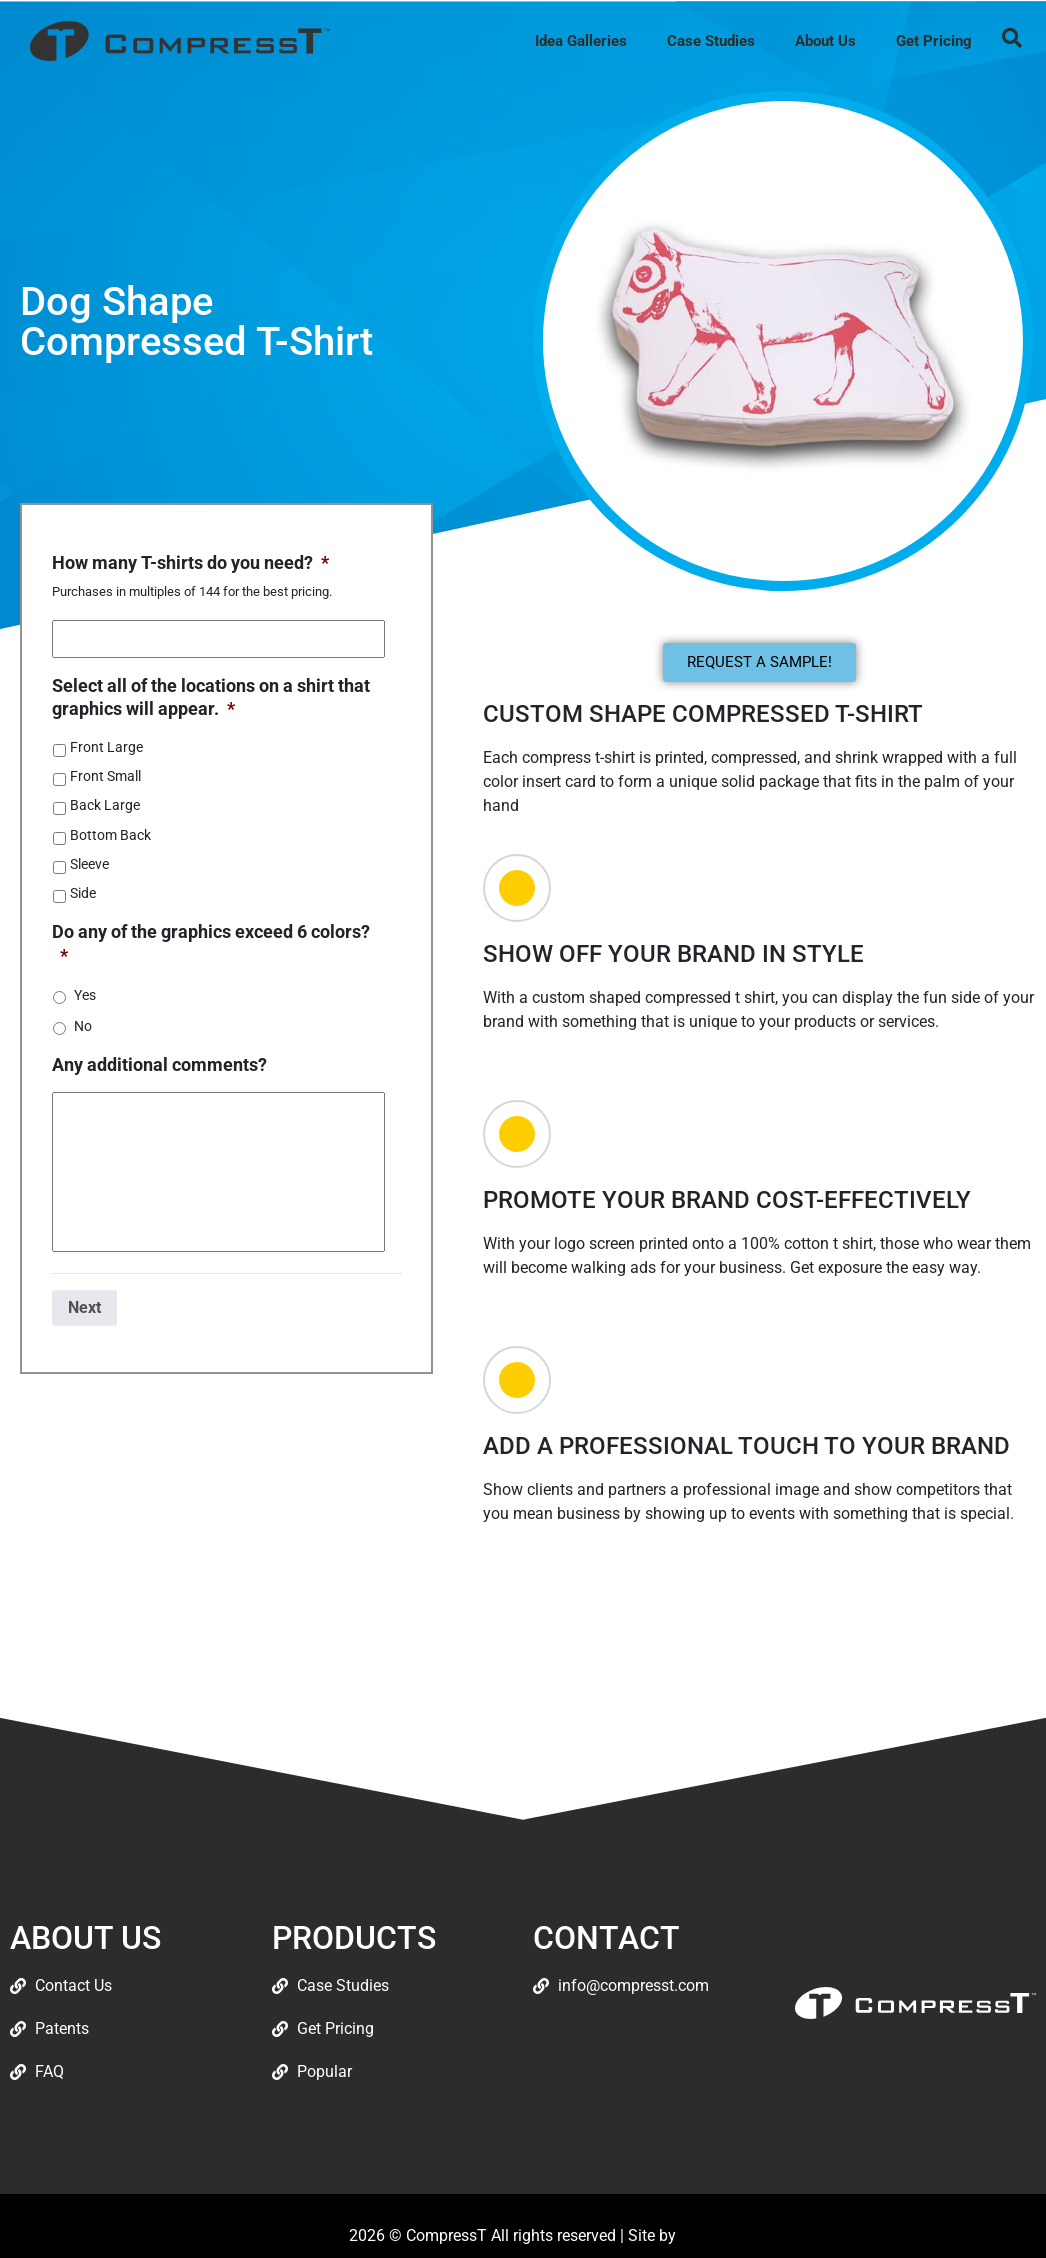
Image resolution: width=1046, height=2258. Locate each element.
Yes (85, 995)
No (83, 1026)
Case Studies (711, 41)
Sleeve (89, 864)
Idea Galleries (581, 41)
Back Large (105, 805)
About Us (825, 41)
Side (83, 893)
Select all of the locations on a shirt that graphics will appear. (211, 697)
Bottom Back (110, 835)
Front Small (105, 776)
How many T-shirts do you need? (190, 562)
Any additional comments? (159, 1064)
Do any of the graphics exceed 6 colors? (211, 943)
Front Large (106, 747)
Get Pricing (934, 41)
